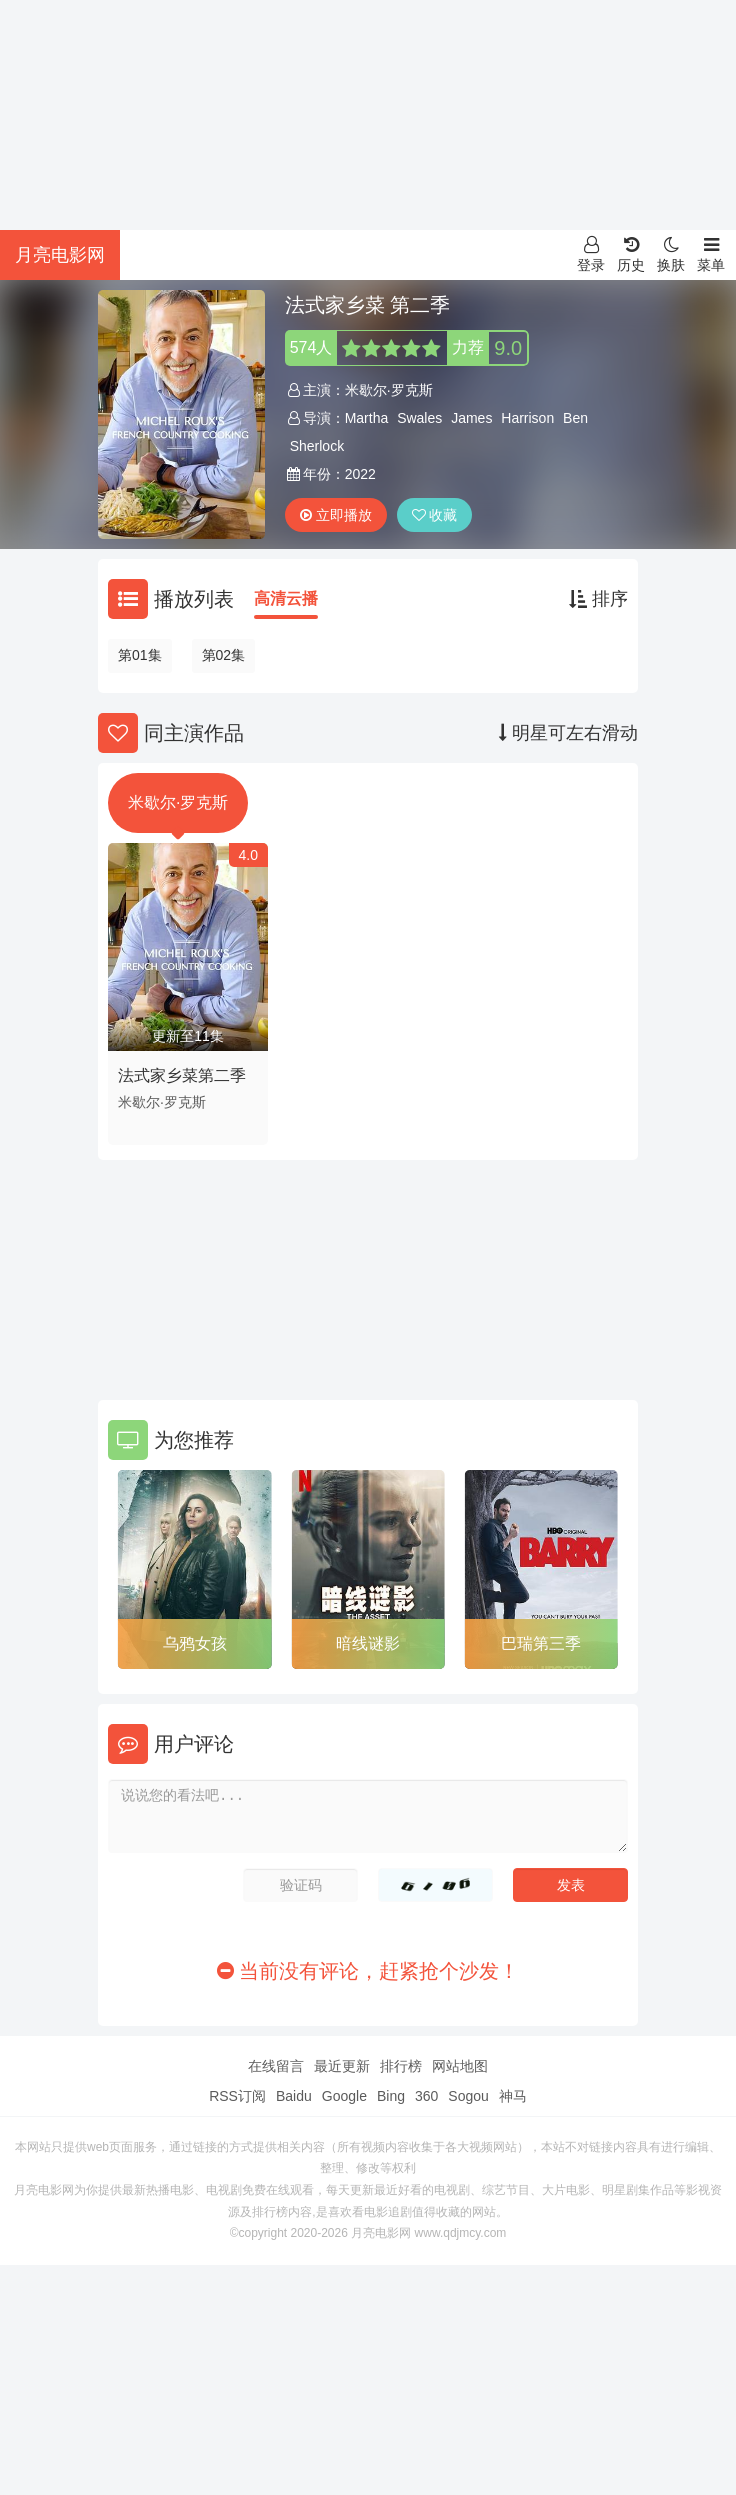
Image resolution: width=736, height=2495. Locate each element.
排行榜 (401, 2066)
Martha (367, 418)
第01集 (140, 655)
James (471, 418)
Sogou (468, 2096)
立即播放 (336, 515)
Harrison (527, 418)
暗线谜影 (368, 1643)
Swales (419, 418)
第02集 (224, 655)
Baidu (294, 2096)
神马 (513, 2096)
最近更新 (342, 2066)
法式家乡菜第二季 (182, 1075)
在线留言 (276, 2066)
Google (344, 2096)
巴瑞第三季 (541, 1643)
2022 (360, 474)
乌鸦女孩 (195, 1643)
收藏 (435, 515)
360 (426, 2096)
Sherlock (317, 446)
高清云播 (286, 598)
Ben (575, 418)
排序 (598, 599)
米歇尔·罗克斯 (389, 390)
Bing (391, 2096)
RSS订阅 (237, 2096)
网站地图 (460, 2066)
